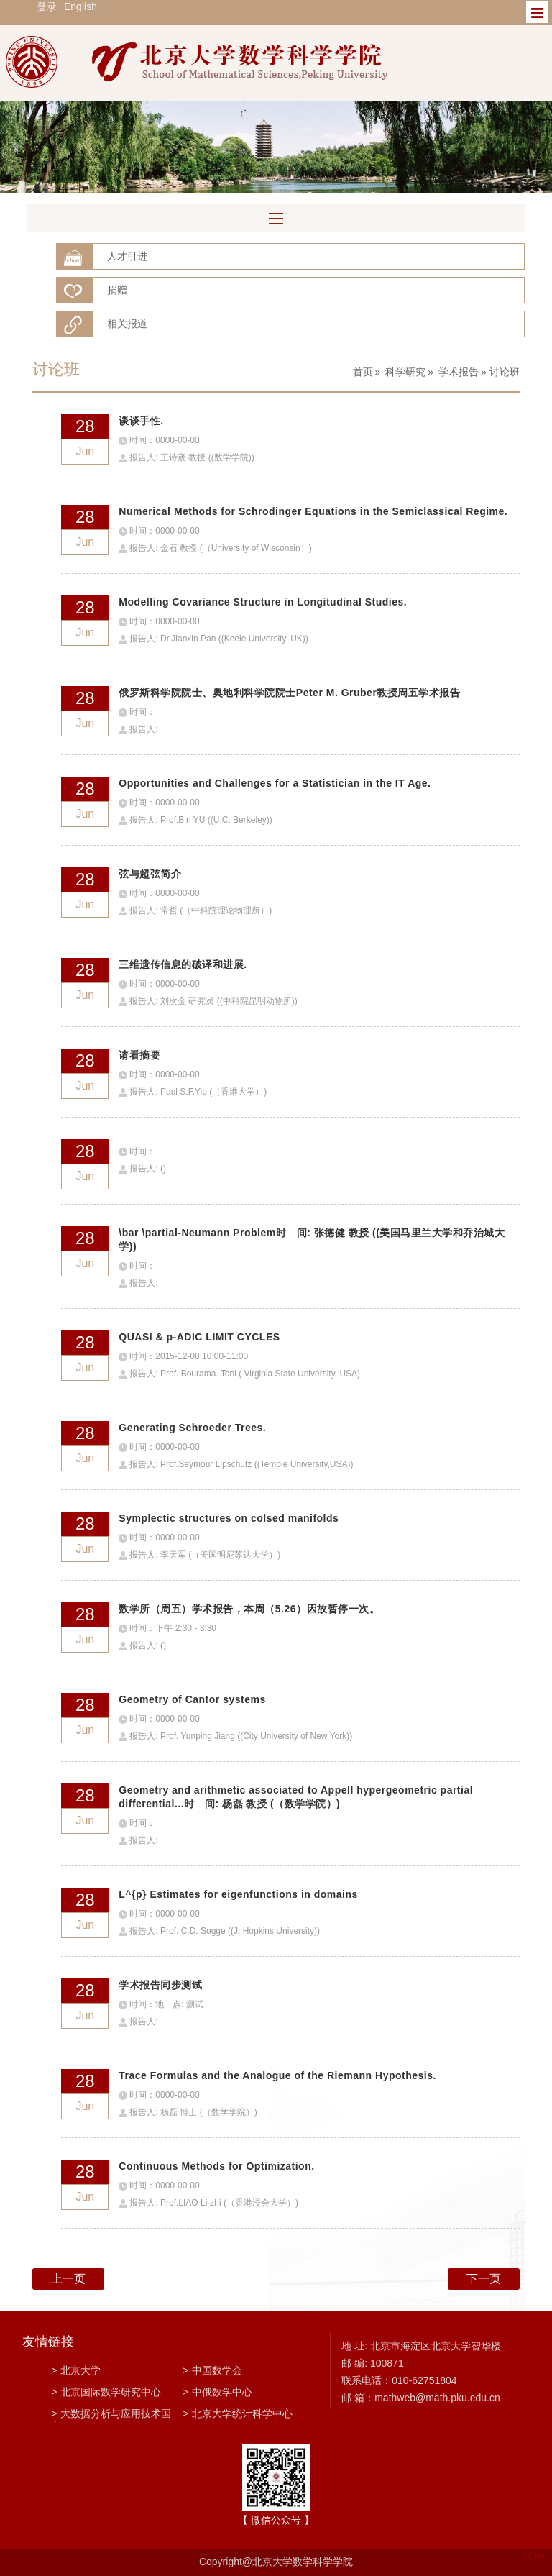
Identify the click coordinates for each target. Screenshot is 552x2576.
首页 (363, 372)
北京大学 (76, 2370)
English (80, 6)
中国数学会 (212, 2370)
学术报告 (458, 372)
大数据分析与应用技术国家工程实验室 (111, 2415)
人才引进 (127, 256)
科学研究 (405, 372)
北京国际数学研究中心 (106, 2392)
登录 (47, 6)
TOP (533, 2547)
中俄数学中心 (217, 2392)
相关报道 (127, 323)
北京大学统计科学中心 (238, 2413)
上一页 (68, 2279)
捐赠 (117, 290)
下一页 (483, 2279)
